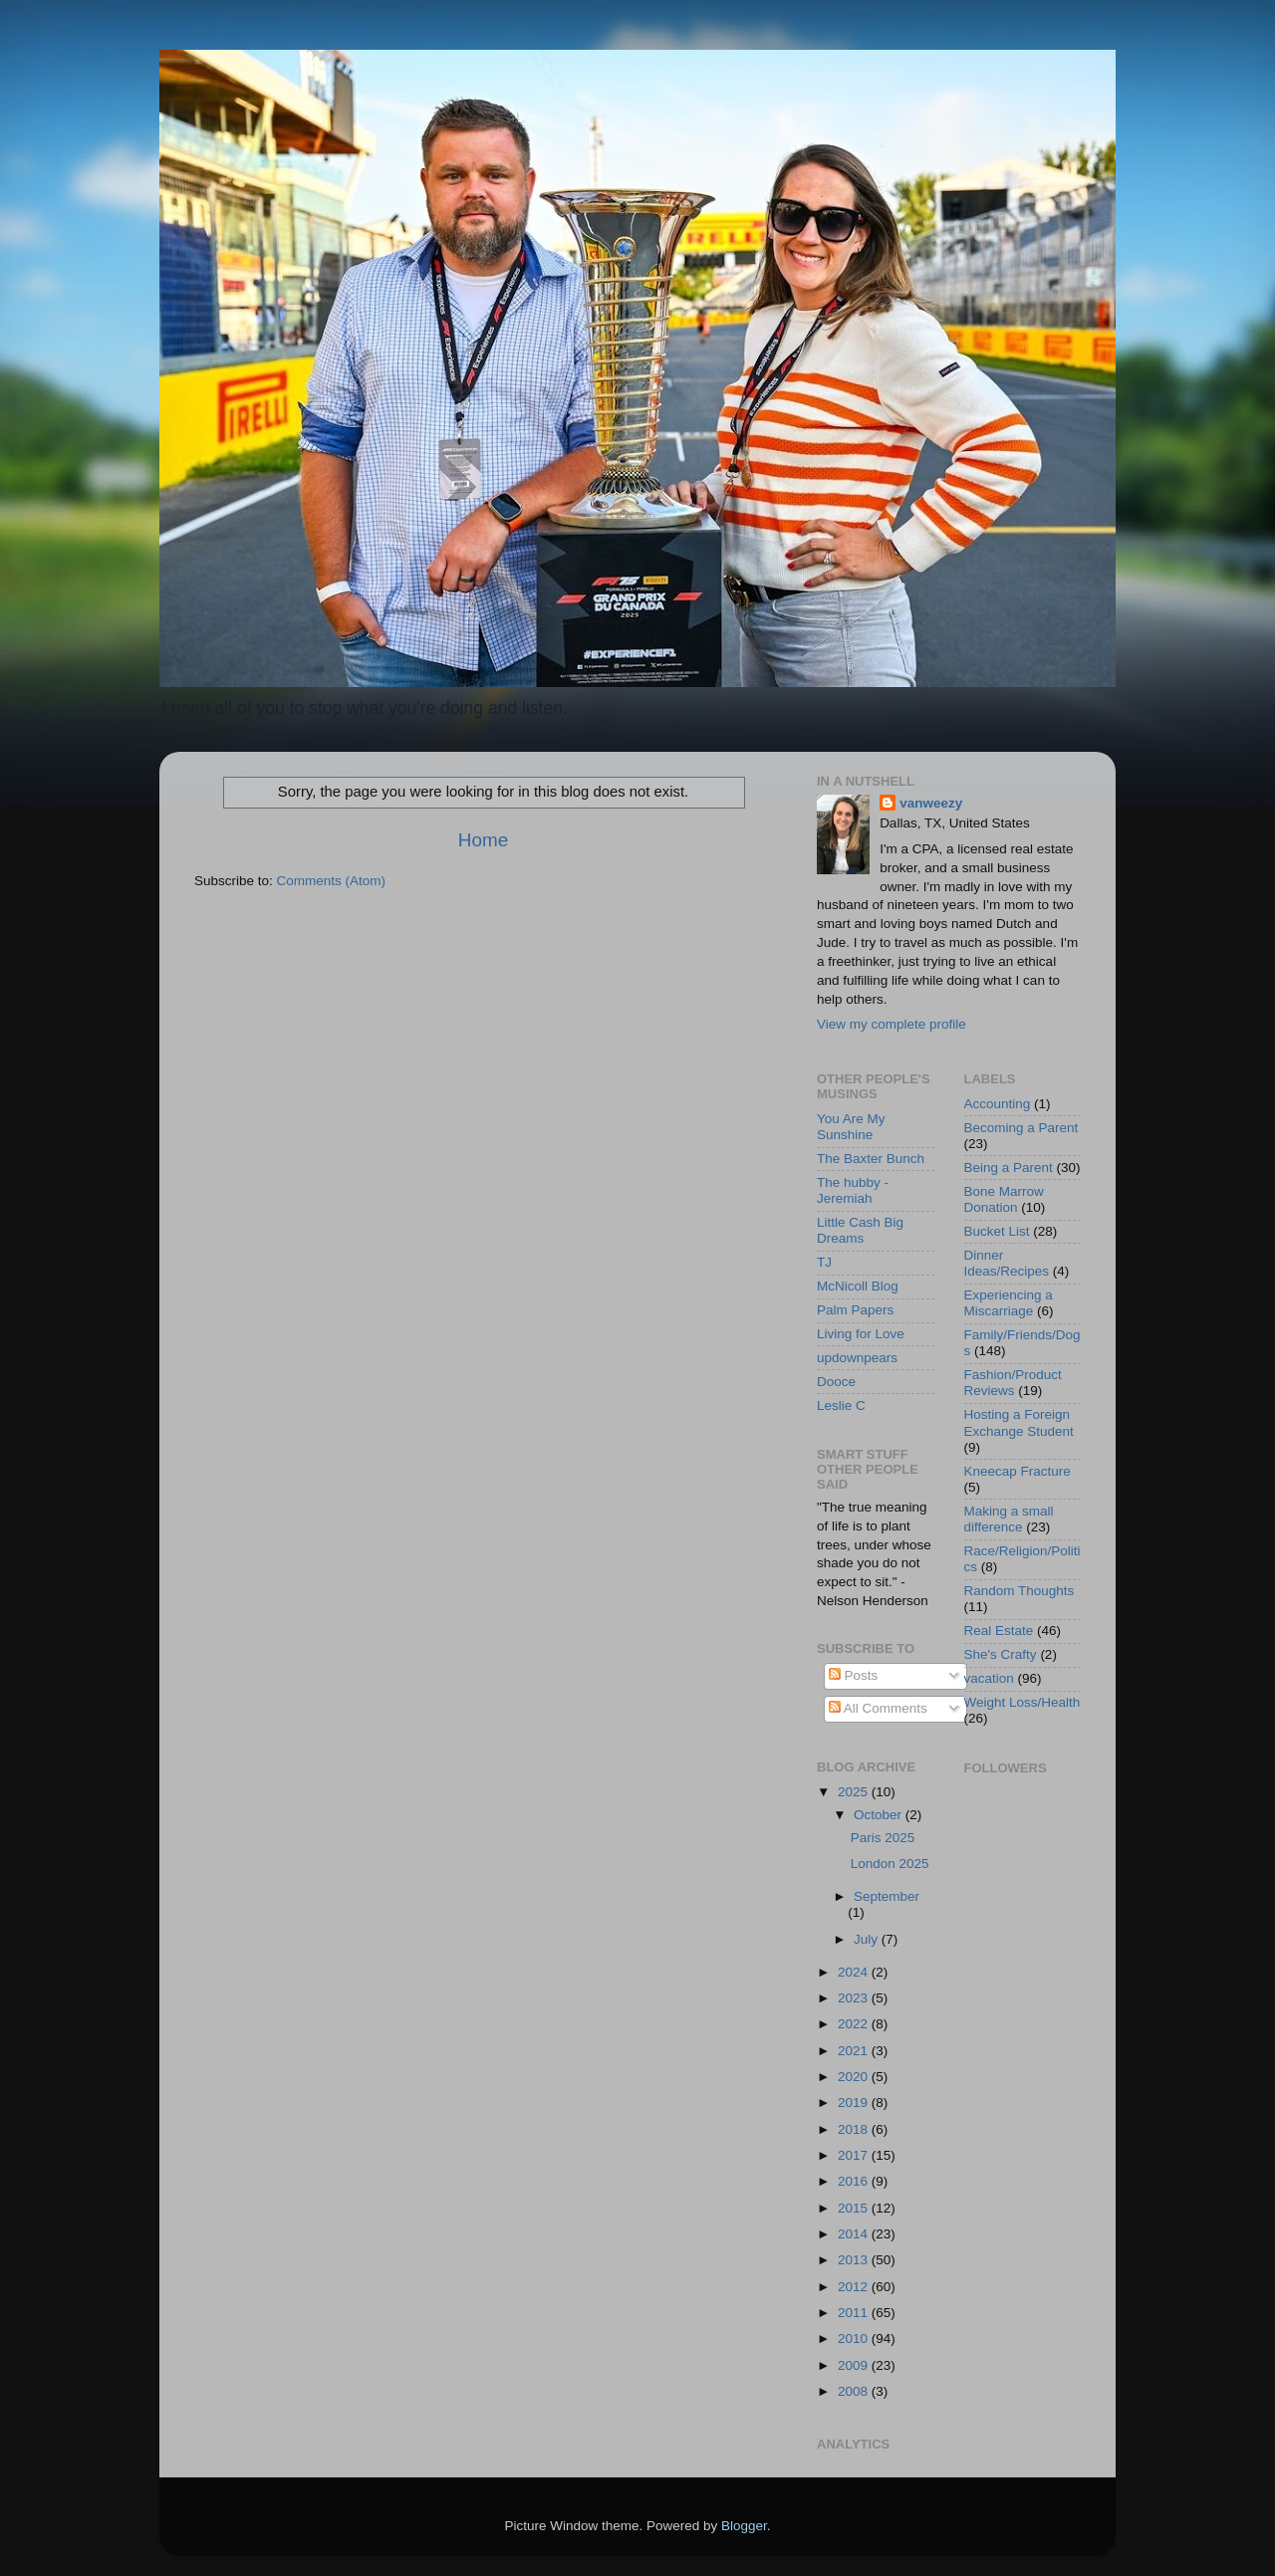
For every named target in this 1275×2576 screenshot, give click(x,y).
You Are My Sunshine (851, 1126)
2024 (855, 1972)
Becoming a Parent (1021, 1127)
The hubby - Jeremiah (853, 1190)
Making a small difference (1009, 1519)
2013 (855, 2259)
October (879, 1814)
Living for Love (860, 1333)
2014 (855, 2233)
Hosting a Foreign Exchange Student (1019, 1422)
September (886, 1896)
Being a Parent (1008, 1167)
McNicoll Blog (857, 1286)
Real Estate (999, 1630)
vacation (989, 1678)
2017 (855, 2155)
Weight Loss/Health (1022, 1702)
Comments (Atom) (331, 880)
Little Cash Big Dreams (860, 1230)
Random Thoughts (1019, 1590)
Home (483, 839)
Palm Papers (855, 1309)
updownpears (857, 1357)
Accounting (997, 1103)
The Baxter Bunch (870, 1158)
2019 (855, 2102)
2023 (855, 1998)
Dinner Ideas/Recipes (1007, 1263)
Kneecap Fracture (1017, 1471)
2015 (855, 2208)
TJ (824, 1262)
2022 (855, 2023)
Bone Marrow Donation (1004, 1199)
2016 (855, 2181)
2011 (855, 2312)
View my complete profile (891, 1024)
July (868, 1939)
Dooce (836, 1381)
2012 (855, 2286)
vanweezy (930, 803)
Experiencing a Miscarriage (1008, 1303)
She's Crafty (1000, 1654)
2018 (855, 2129)
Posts (854, 1675)
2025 (855, 1791)
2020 (855, 2076)
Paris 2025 (883, 1837)
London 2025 (890, 1863)
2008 (855, 2391)
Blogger (744, 2525)
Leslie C (841, 1405)
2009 (855, 2365)
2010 (855, 2338)
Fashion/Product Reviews (1013, 1382)
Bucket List (997, 1231)
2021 (855, 2050)
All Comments (878, 1708)
